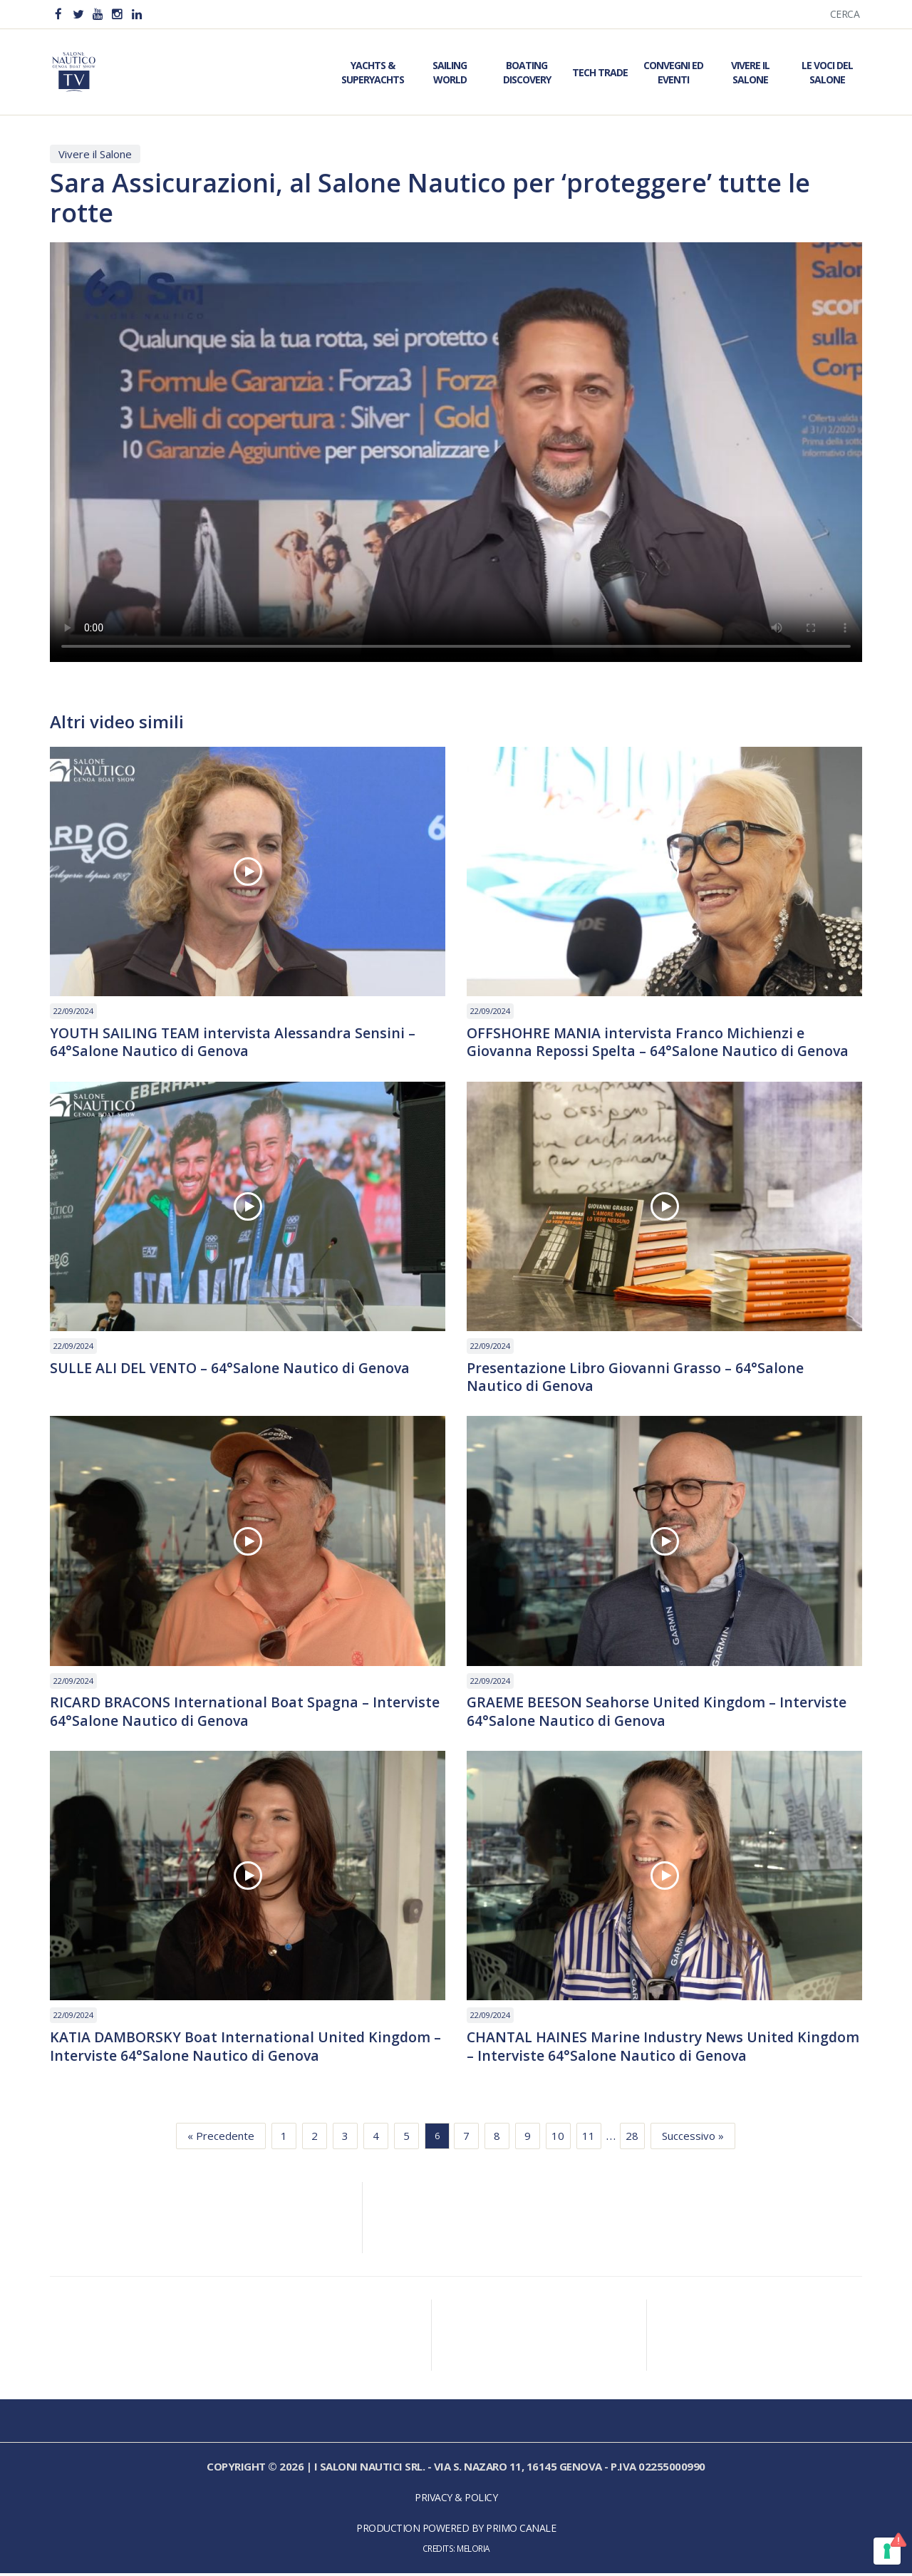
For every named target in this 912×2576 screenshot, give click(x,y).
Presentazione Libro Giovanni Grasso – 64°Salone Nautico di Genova (637, 1378)
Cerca (845, 14)
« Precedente (220, 2139)
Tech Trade (600, 72)
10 (557, 2139)
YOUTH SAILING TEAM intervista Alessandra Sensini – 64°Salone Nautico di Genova (235, 1042)
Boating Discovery (527, 72)
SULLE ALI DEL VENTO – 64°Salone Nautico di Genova (232, 1369)
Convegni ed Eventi (673, 72)
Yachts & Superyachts (372, 72)
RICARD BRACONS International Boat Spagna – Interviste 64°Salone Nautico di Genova (247, 1713)
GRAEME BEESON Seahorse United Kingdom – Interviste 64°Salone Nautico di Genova (659, 1713)
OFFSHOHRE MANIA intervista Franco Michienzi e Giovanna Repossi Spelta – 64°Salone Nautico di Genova (660, 1042)
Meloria (473, 2551)
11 (588, 2139)
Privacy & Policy (456, 2501)
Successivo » (693, 2139)
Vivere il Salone (750, 72)
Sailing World (449, 72)
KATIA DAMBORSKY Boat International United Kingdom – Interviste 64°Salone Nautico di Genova (247, 2049)
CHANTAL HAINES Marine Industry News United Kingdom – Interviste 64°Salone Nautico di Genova (641, 2049)
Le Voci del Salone (827, 72)
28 (632, 2139)
